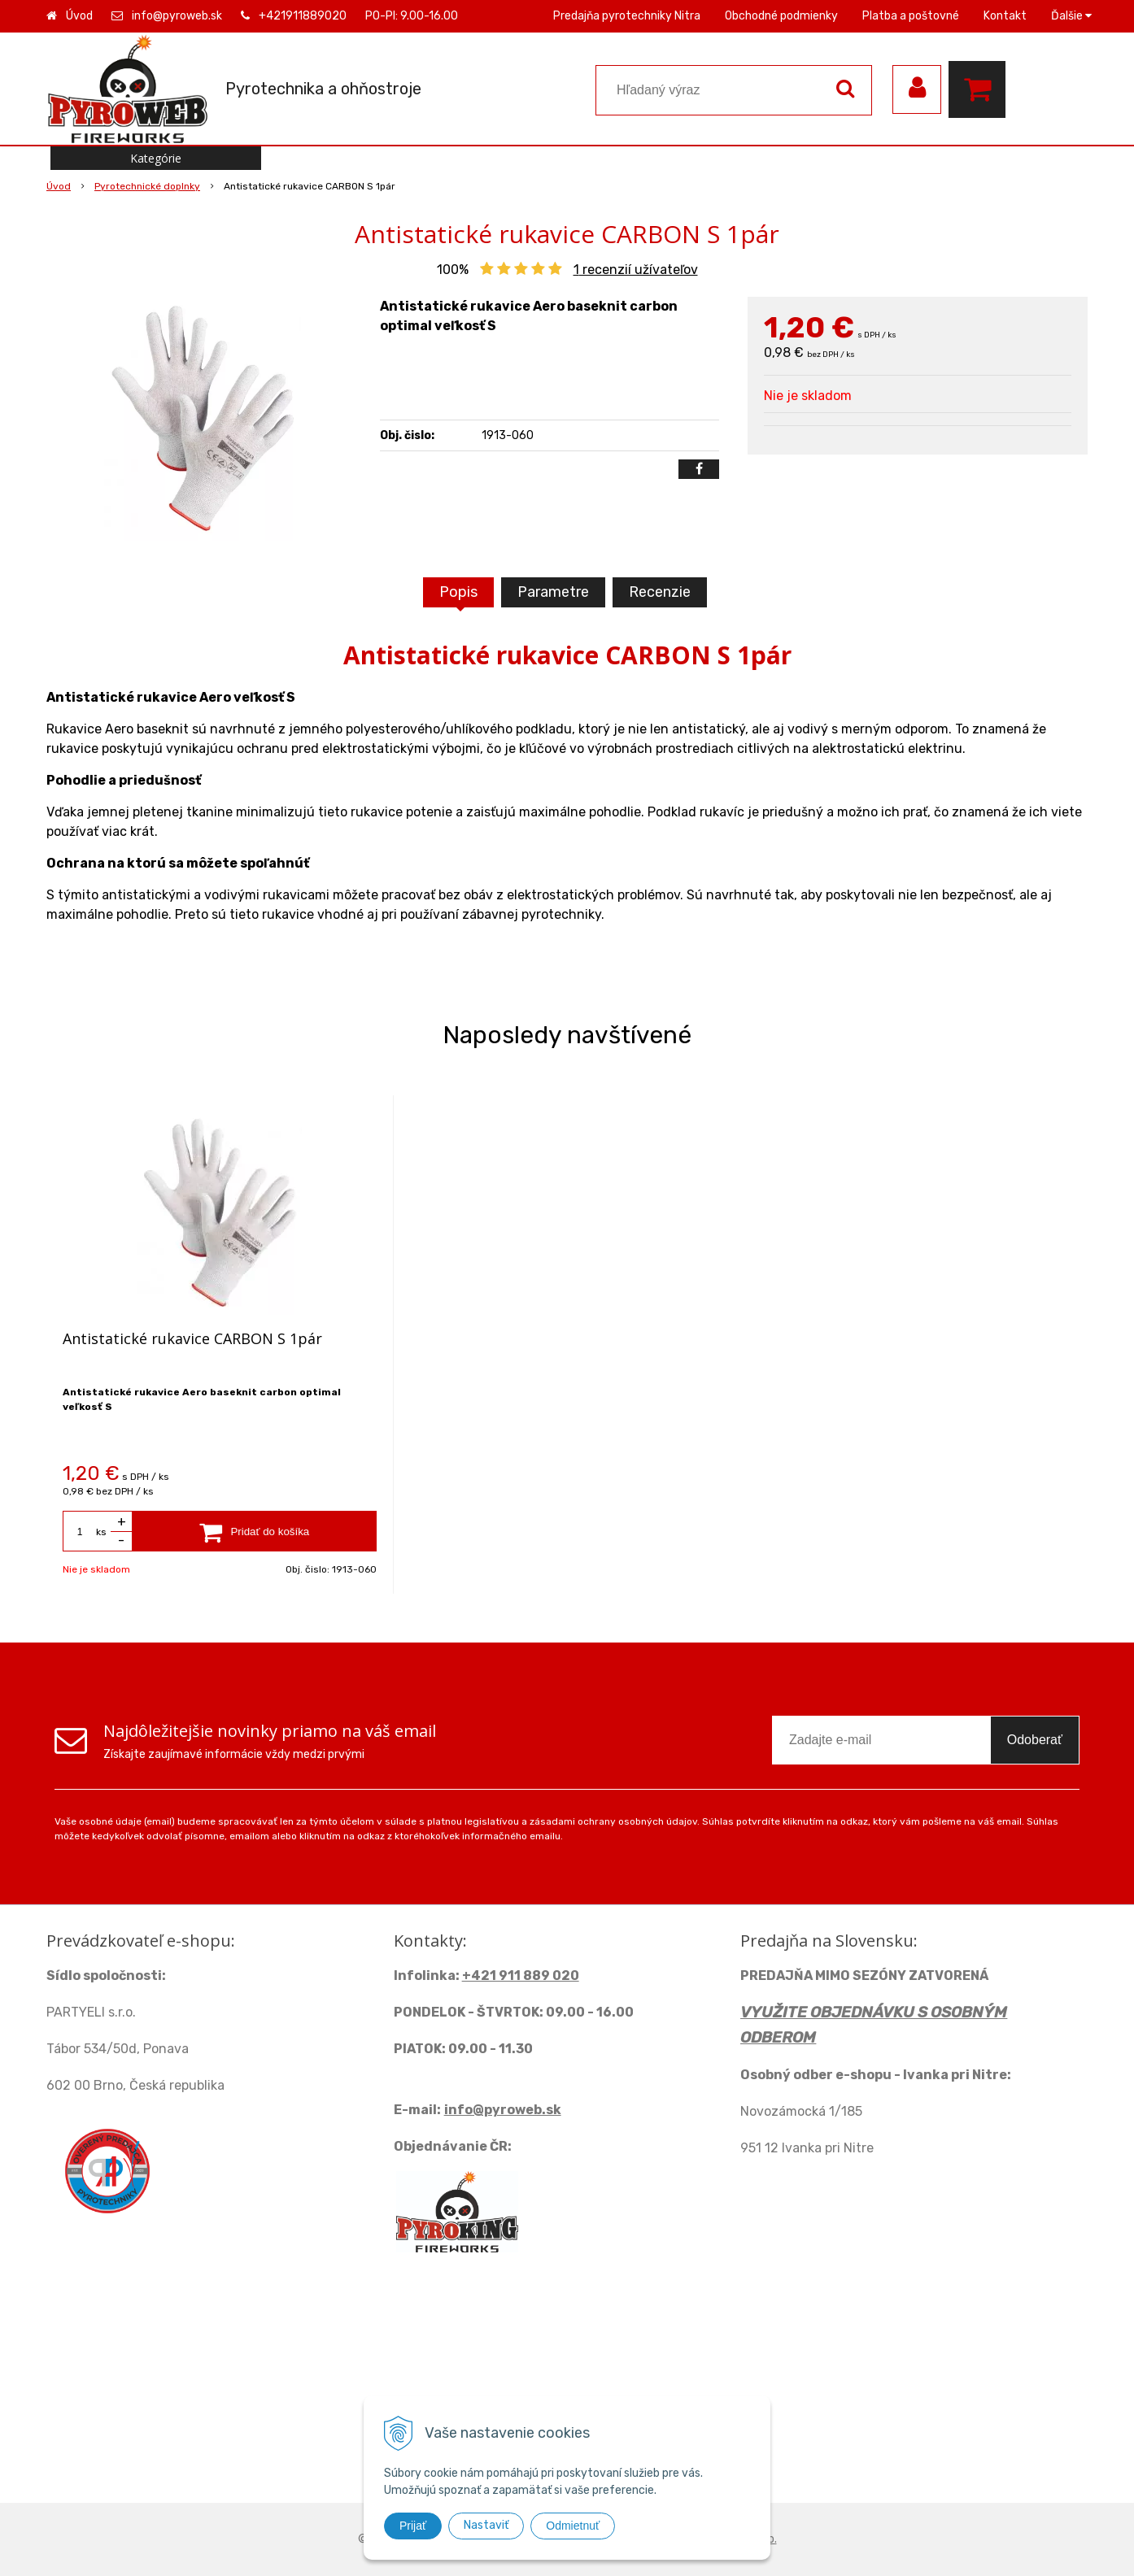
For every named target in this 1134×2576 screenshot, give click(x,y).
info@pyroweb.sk (177, 16)
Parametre (553, 592)
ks (101, 1532)
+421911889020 (303, 16)
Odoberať (1034, 1740)
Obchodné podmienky (781, 16)
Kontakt (1005, 16)
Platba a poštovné (910, 16)
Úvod (79, 16)
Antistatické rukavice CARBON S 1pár (192, 1338)
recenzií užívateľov (636, 269)
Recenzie (660, 592)
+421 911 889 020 (520, 1975)
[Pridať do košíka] (255, 1531)
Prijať (412, 2525)
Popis (458, 592)
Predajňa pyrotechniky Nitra (626, 16)
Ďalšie (1071, 16)
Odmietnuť (573, 2525)
